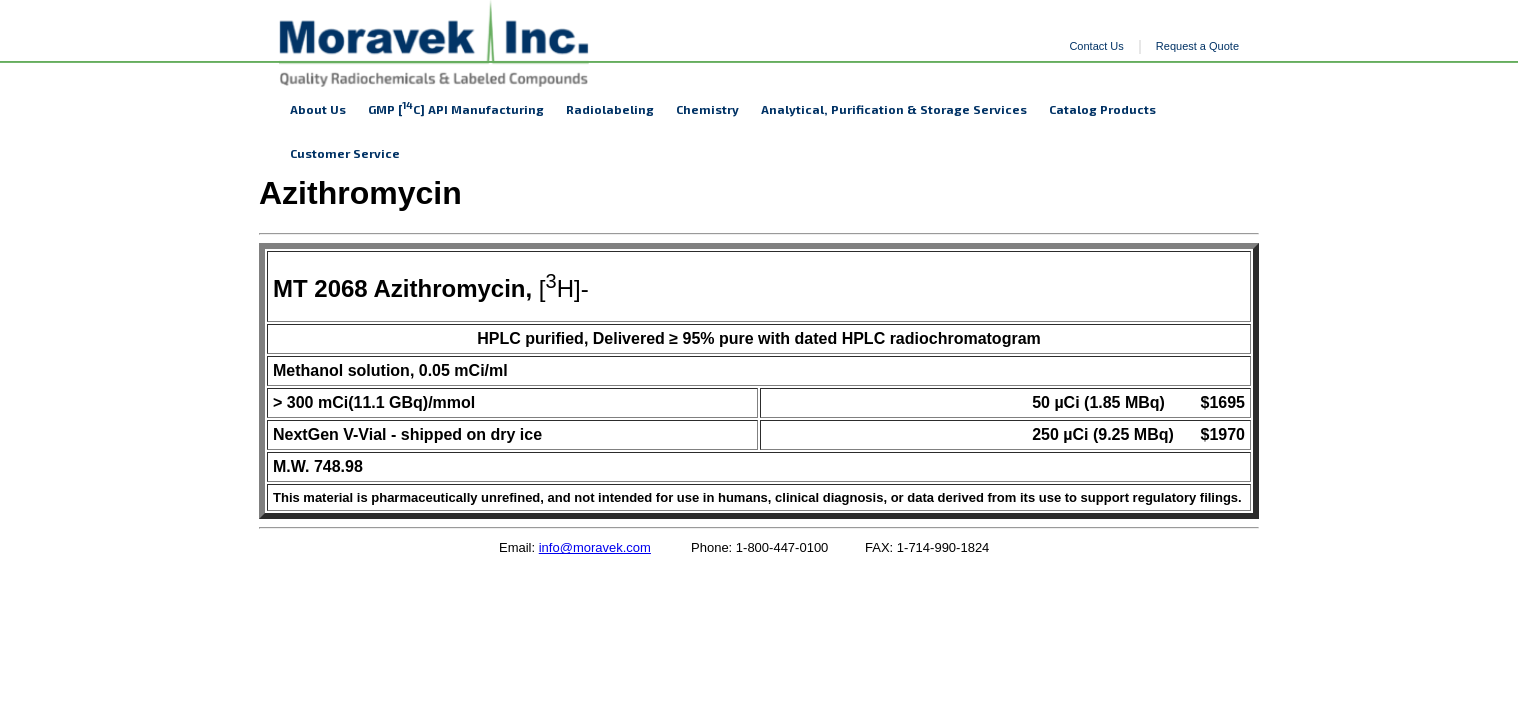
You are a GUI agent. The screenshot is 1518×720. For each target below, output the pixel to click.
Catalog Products (1102, 109)
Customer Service (345, 153)
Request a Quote (1197, 46)
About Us (318, 109)
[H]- (431, 288)
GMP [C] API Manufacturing (456, 107)
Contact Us (1096, 46)
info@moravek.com (595, 547)
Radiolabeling (610, 109)
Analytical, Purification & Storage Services (894, 109)
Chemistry (707, 109)
